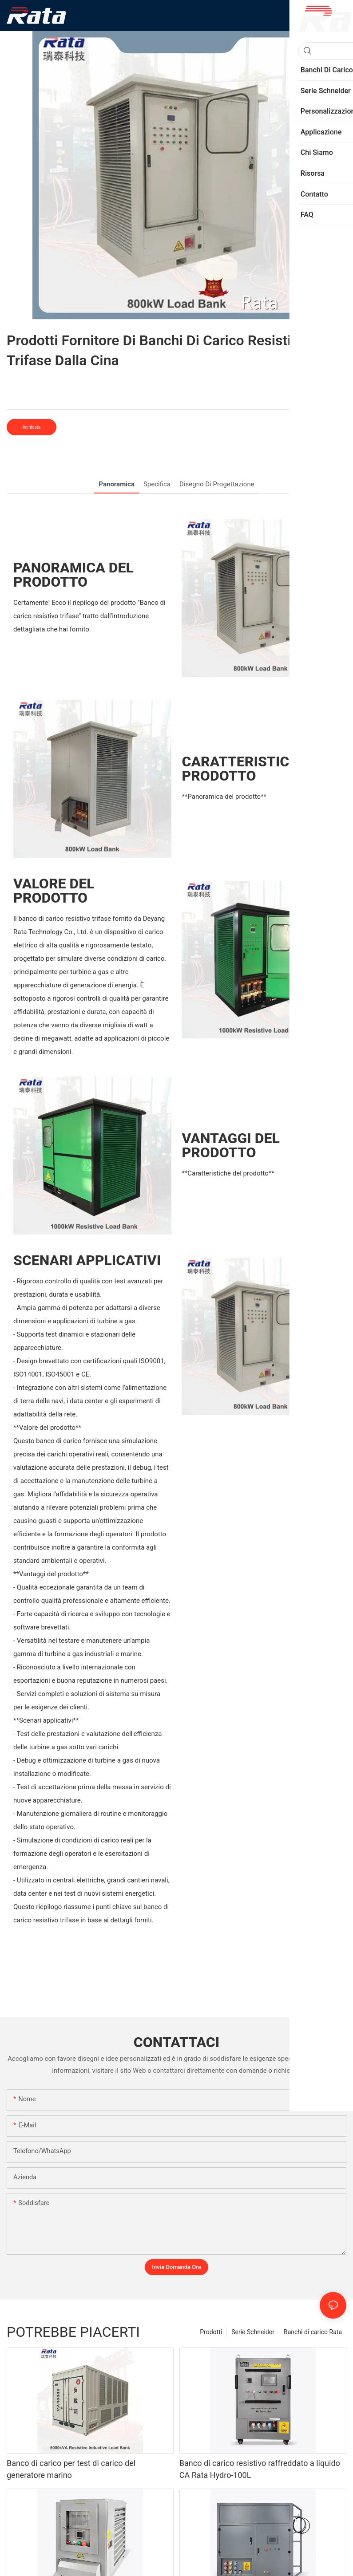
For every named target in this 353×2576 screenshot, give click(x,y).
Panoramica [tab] (117, 484)
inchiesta (31, 427)
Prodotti (211, 2331)
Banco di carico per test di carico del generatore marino (71, 2469)
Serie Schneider (252, 2331)
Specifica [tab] (157, 484)
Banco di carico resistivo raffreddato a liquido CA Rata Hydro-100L (259, 2469)
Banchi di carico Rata (313, 2331)
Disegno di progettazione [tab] (216, 484)
